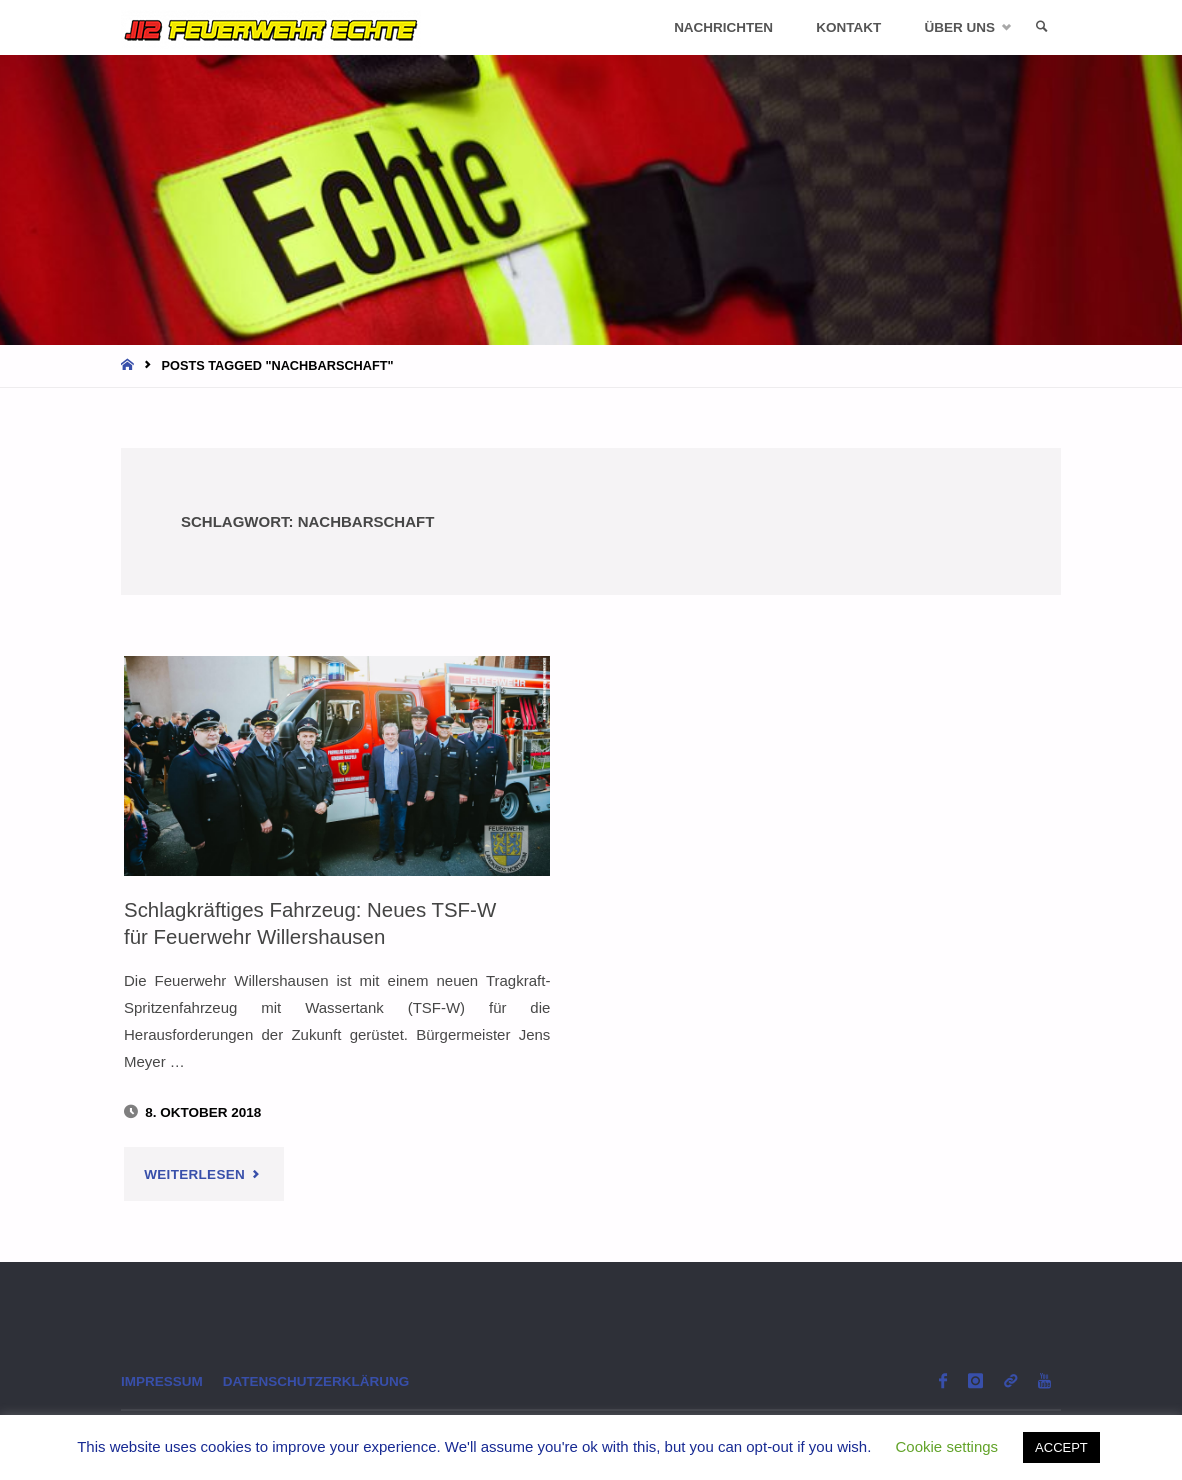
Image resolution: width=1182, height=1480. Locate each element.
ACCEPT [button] (1061, 1447)
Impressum (162, 1381)
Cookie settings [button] (947, 1446)
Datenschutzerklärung (316, 1381)
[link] (1042, 27)
